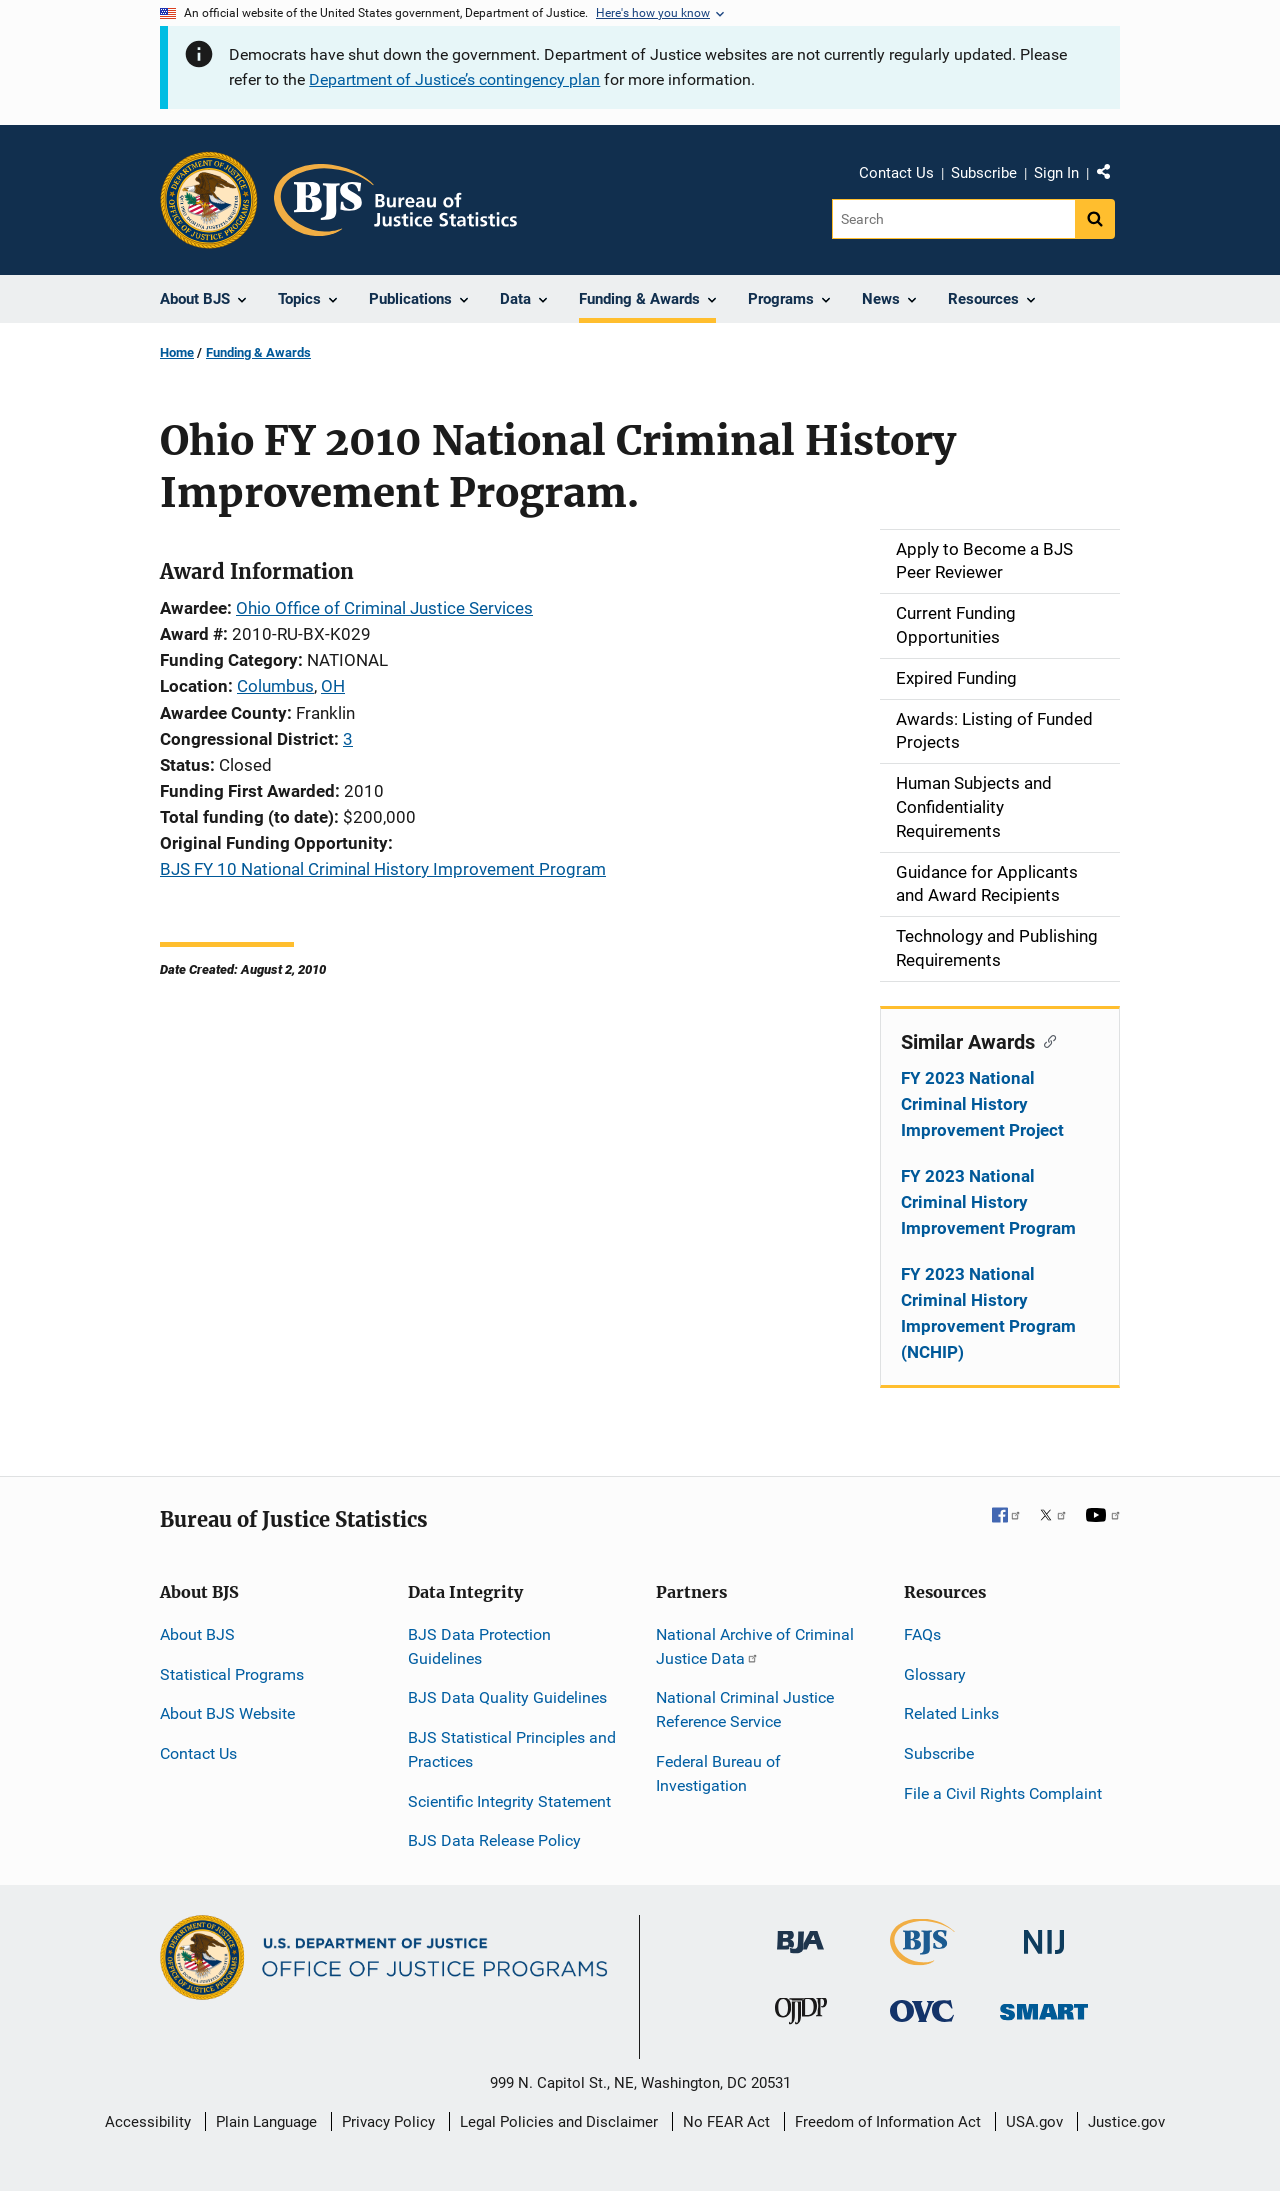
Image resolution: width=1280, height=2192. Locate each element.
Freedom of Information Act (888, 2122)
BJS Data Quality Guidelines (507, 1697)
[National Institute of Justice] (1044, 1933)
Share (1111, 176)
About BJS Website (227, 1713)
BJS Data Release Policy (494, 1840)
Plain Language (266, 2122)
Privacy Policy (388, 2122)
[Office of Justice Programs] (209, 200)
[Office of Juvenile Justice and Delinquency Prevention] (801, 2015)
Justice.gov (1126, 2122)
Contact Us (896, 173)
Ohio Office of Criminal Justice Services (384, 608)
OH (333, 686)
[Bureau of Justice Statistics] (922, 1956)
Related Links (951, 1713)
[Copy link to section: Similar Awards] (1045, 1040)
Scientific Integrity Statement (509, 1801)
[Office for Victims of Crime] (922, 2010)
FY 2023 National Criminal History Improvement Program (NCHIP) (988, 1313)
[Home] (395, 200)
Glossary (935, 1674)
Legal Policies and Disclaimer (559, 2122)
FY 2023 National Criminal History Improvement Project (982, 1104)
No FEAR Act (726, 2122)
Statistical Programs (232, 1674)
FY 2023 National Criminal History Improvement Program (988, 1202)
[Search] (953, 219)
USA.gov (1034, 2122)
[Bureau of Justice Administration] (800, 1932)
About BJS (197, 1634)
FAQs (922, 1634)
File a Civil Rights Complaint (1003, 1793)
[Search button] (1095, 219)
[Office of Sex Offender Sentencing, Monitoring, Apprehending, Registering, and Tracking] (1044, 2006)
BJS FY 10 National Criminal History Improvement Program (383, 869)
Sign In (1056, 173)
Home (177, 352)
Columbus (275, 686)
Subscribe (984, 173)
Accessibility (148, 2122)
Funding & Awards (258, 352)
